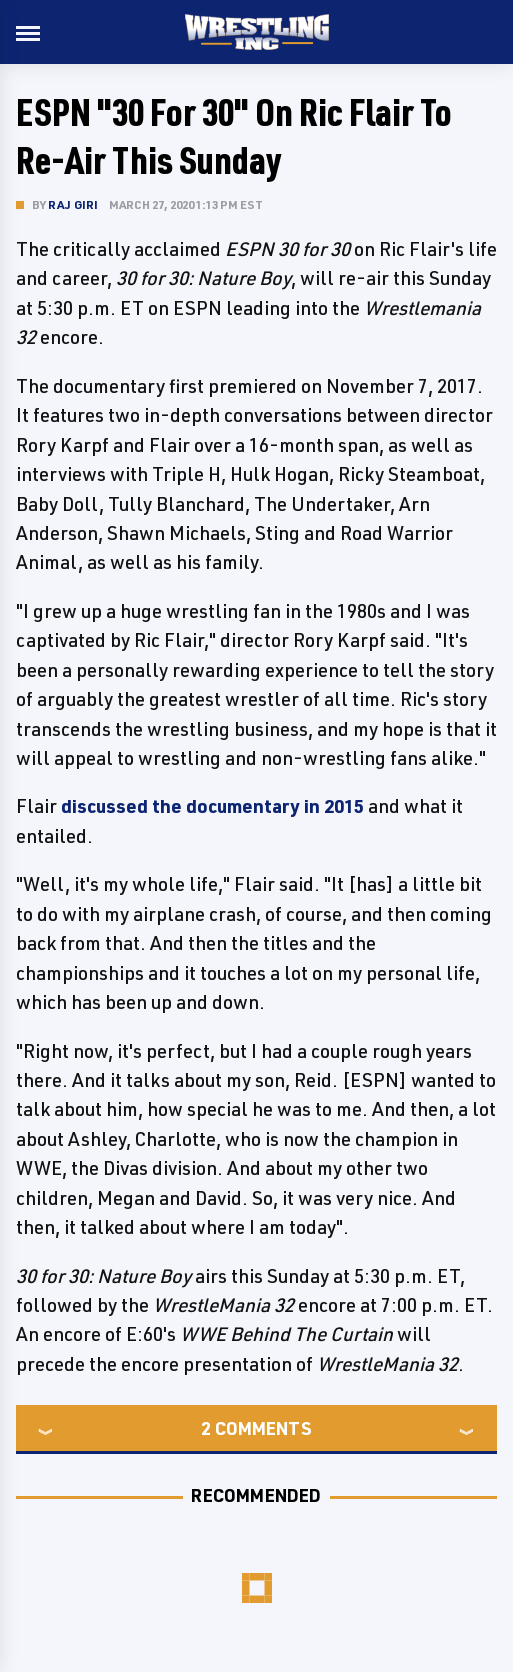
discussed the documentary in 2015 (212, 806)
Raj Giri (73, 204)
